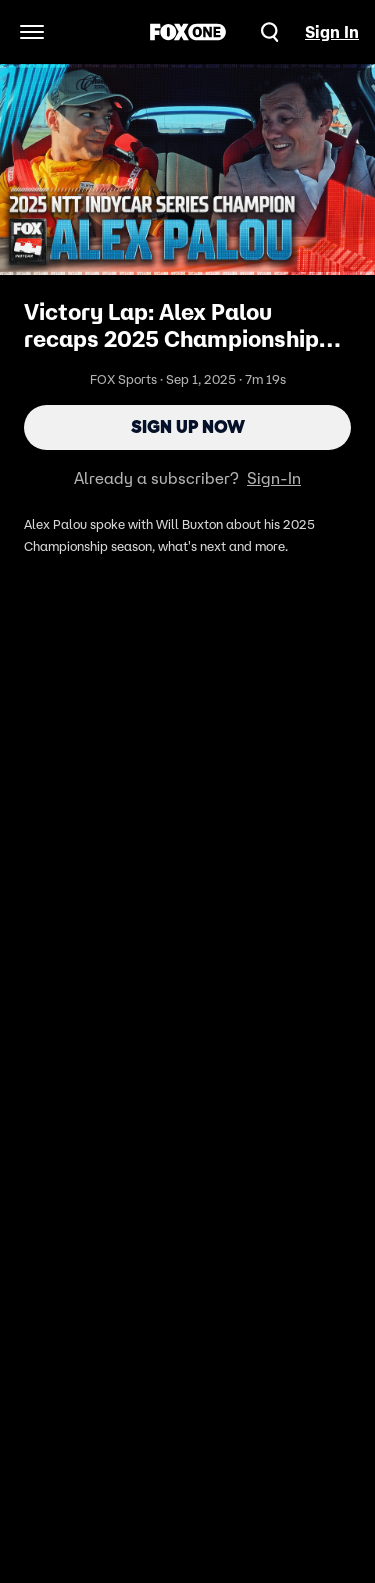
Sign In (332, 32)
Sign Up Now (188, 427)
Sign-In (274, 478)
